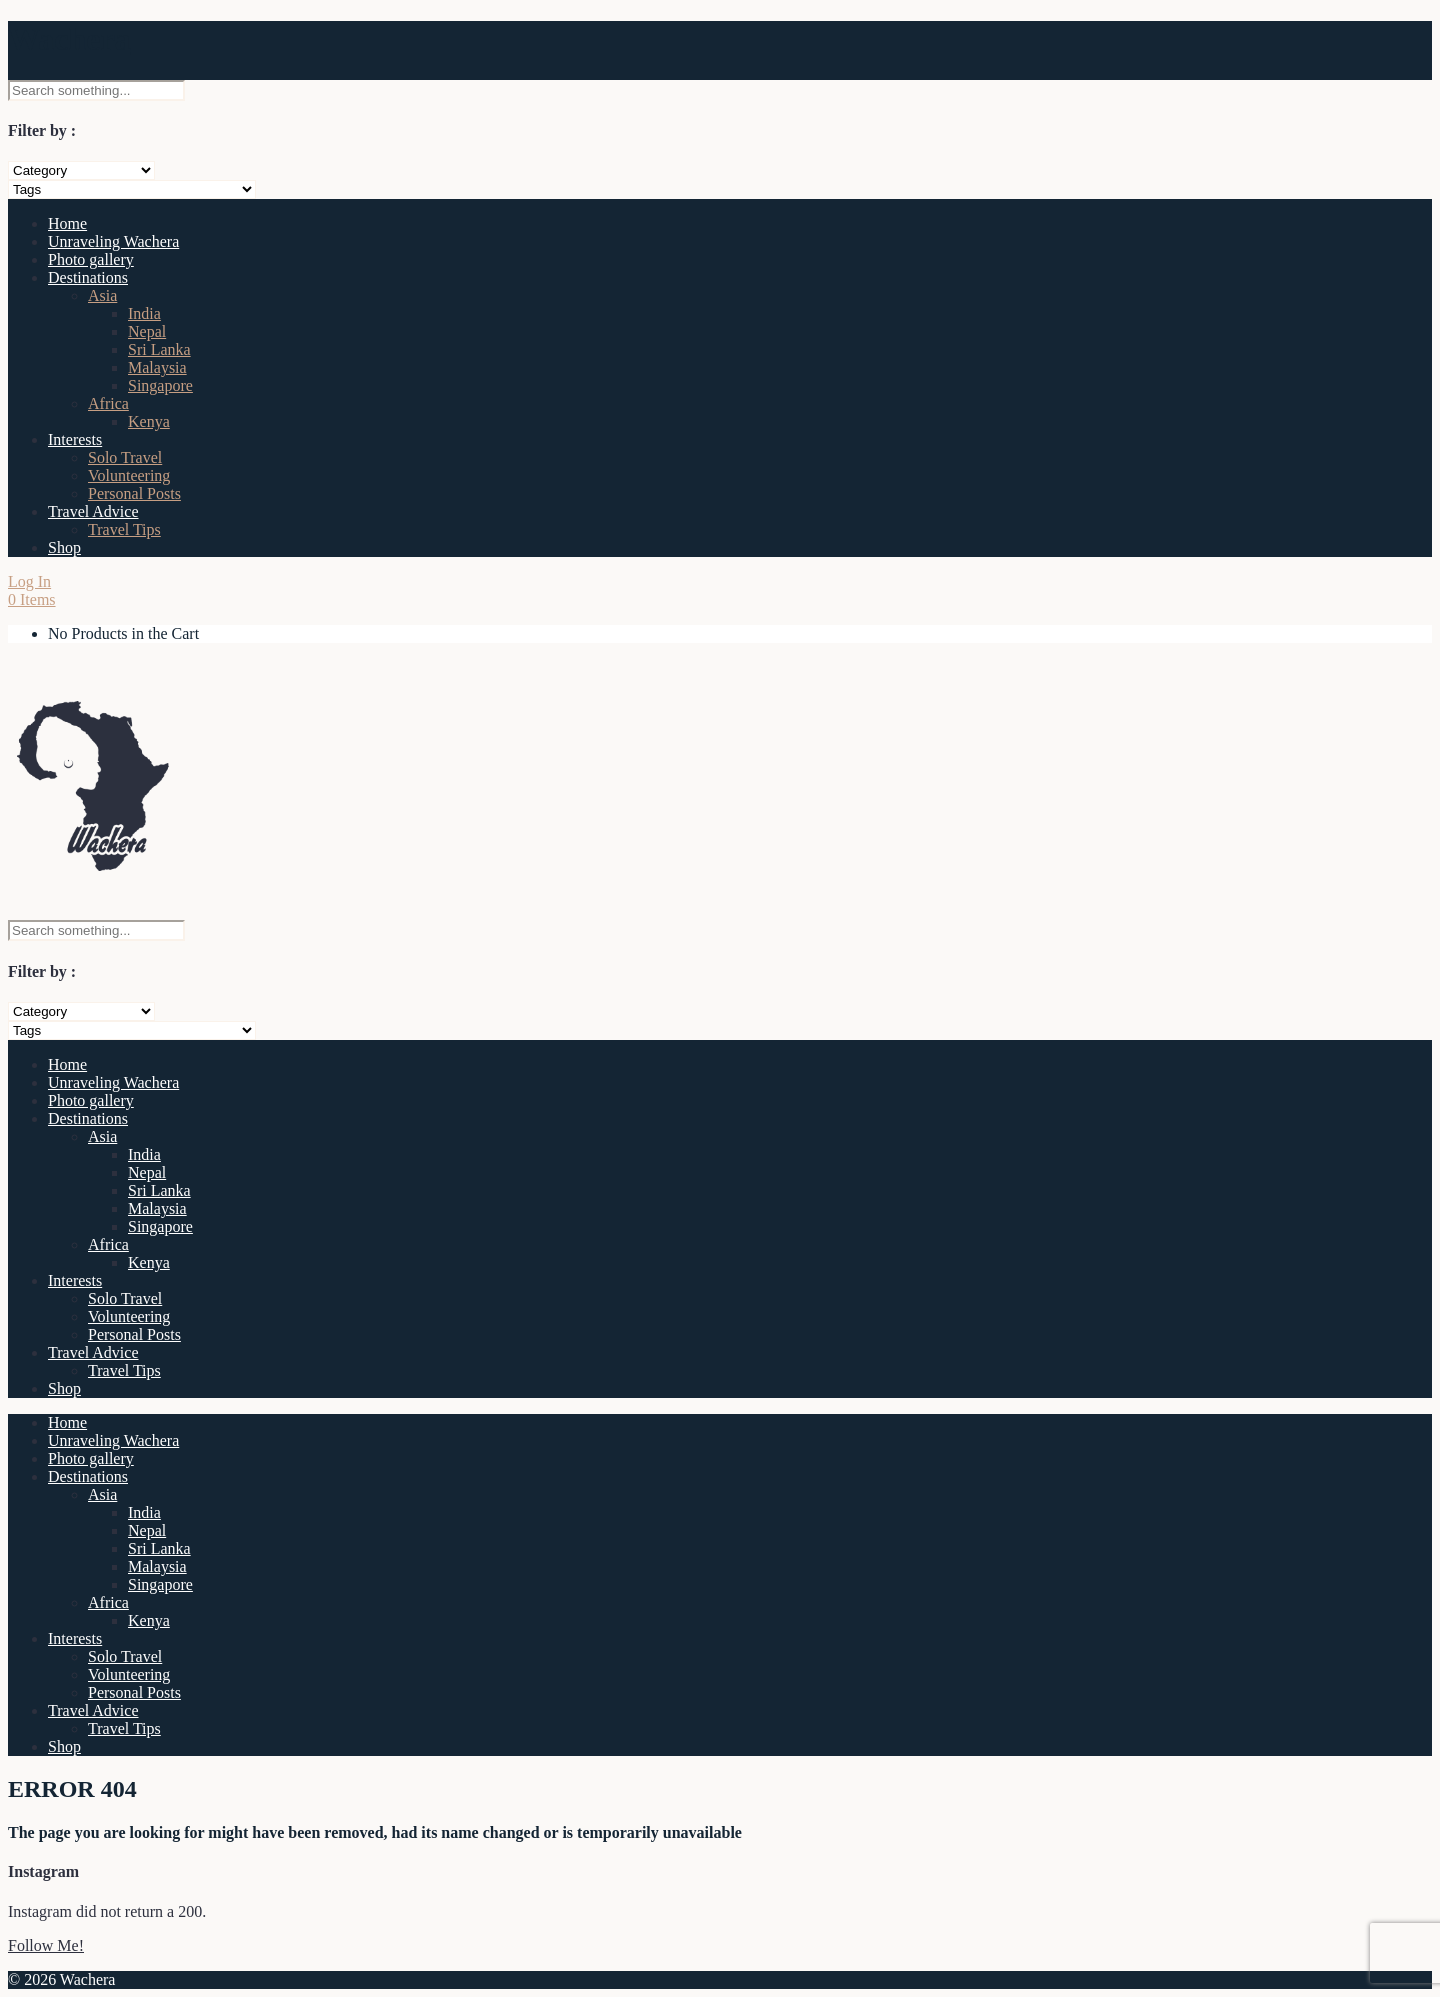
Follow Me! (46, 1945)
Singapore (160, 385)
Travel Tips (124, 529)
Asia (102, 295)
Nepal (147, 331)
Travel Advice (93, 511)
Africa (108, 403)
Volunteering (129, 475)
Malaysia (157, 367)
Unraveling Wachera (113, 241)
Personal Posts (134, 493)
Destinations (88, 277)
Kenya (149, 421)
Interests (75, 439)
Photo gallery (91, 259)
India (144, 313)
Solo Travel (125, 457)
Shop (64, 547)
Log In (29, 581)
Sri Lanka (159, 349)
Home (67, 223)
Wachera (69, 39)
